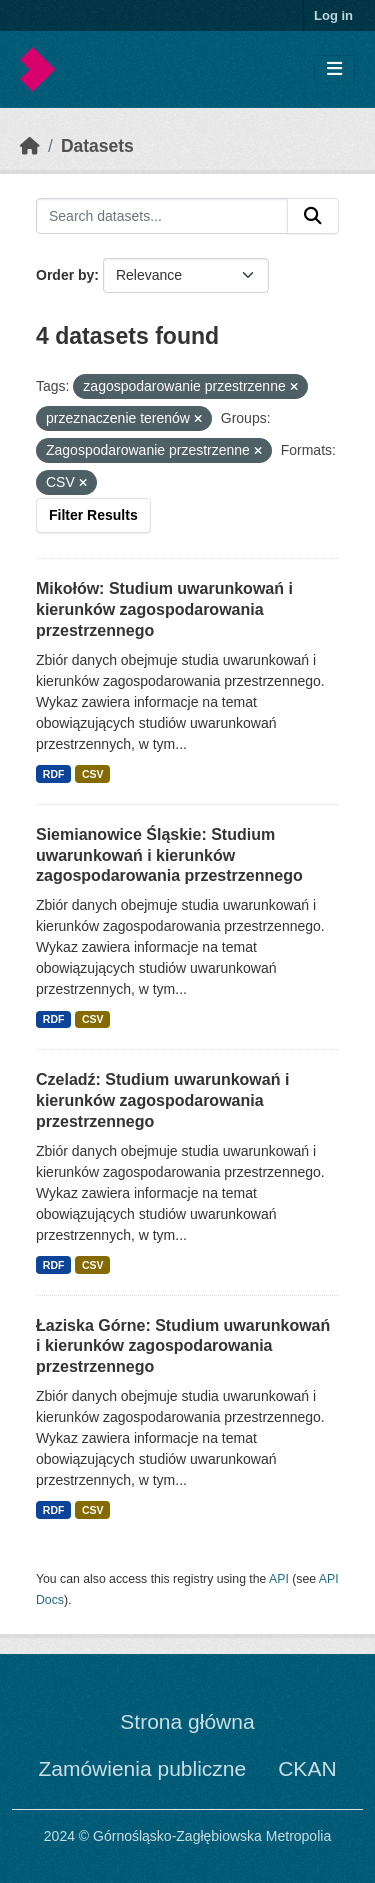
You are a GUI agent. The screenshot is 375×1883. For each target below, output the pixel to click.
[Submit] (313, 216)
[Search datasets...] (162, 216)
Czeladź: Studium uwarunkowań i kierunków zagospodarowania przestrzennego (162, 1100)
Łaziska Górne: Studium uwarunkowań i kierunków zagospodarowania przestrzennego (183, 1346)
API (279, 1579)
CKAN (307, 1768)
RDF (54, 774)
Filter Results (93, 515)
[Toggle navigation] (334, 69)
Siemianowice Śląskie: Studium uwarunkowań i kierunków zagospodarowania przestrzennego (169, 855)
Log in (333, 15)
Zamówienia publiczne (142, 1768)
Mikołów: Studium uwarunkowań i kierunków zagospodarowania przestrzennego (164, 609)
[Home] (30, 146)
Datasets (97, 146)
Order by (65, 275)
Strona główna (187, 1721)
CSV (93, 774)
